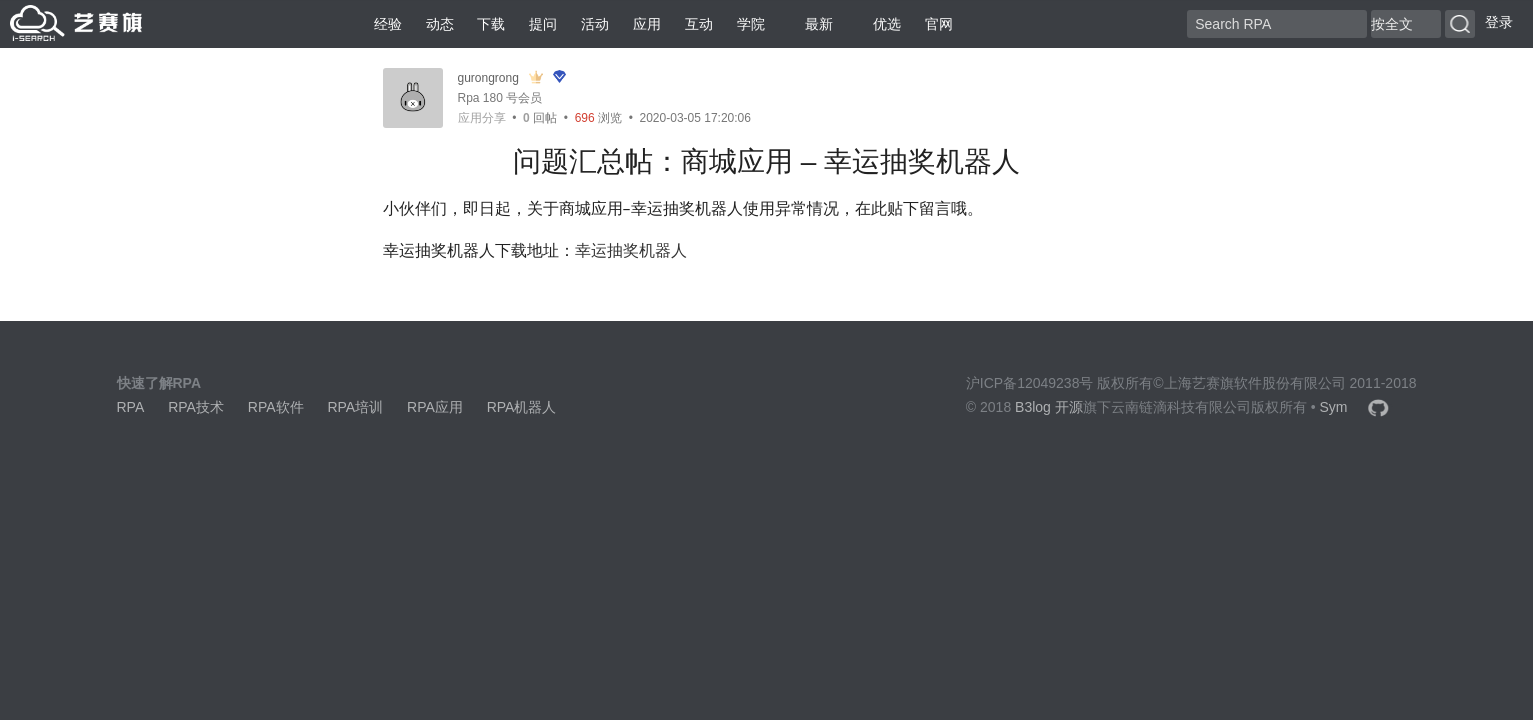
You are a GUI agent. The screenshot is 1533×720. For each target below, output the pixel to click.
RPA (131, 407)
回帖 (540, 118)
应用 (647, 24)
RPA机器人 (522, 407)
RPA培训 (355, 407)
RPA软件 (276, 407)
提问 (543, 24)
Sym (1333, 407)
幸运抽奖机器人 (631, 250)
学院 (751, 24)
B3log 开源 (1049, 407)
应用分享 (482, 118)
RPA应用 (435, 407)
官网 (939, 24)
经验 (388, 24)
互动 (699, 24)
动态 (440, 24)
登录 (1499, 22)
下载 (491, 24)
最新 (811, 24)
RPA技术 (196, 407)
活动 (595, 24)
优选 (879, 24)
